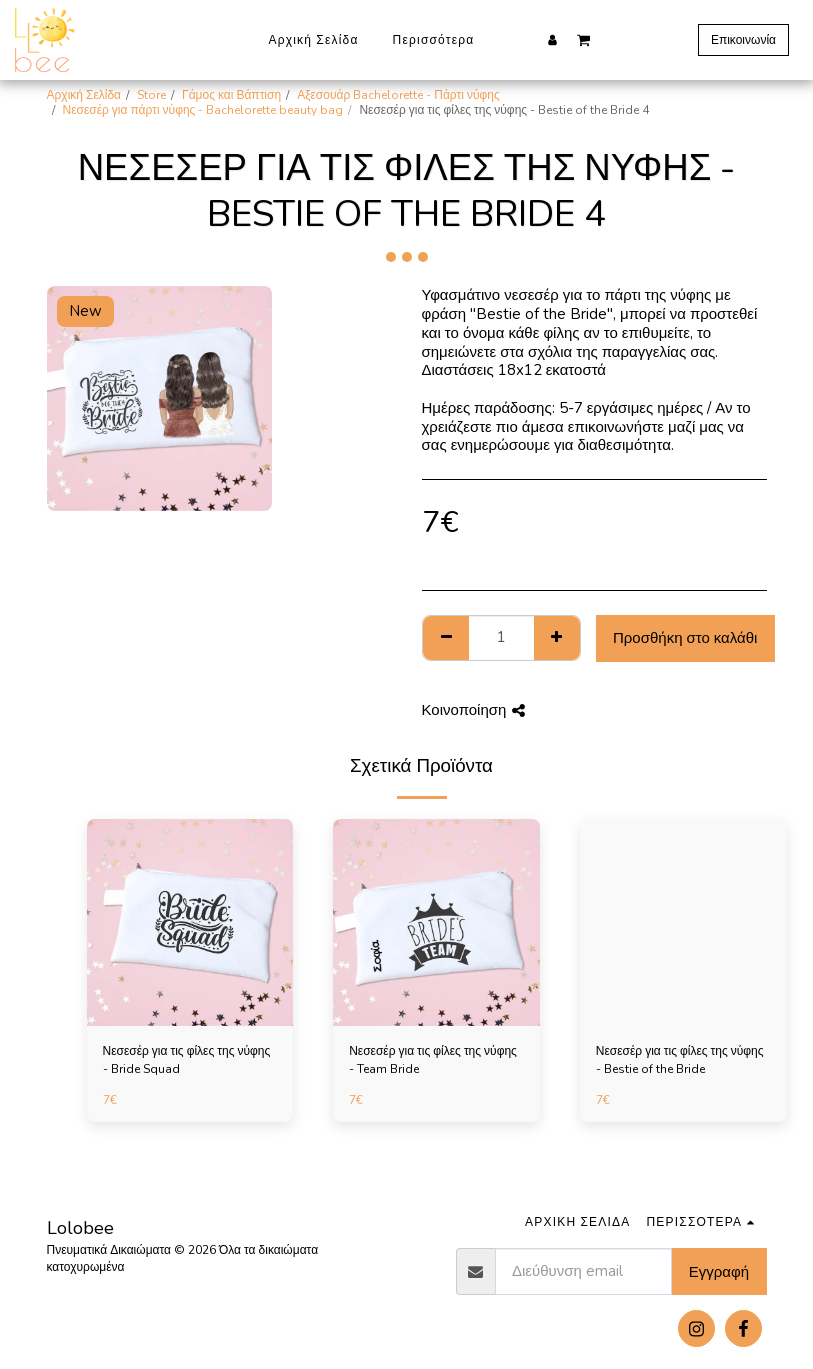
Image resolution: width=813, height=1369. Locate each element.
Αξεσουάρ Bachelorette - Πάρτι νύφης (398, 95)
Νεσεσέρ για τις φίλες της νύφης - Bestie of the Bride (680, 1060)
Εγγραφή (719, 1272)
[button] (583, 39)
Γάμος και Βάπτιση (231, 95)
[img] (190, 922)
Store (151, 95)
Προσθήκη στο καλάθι (685, 638)
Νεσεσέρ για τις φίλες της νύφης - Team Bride (433, 1060)
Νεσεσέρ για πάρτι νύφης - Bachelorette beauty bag (203, 110)
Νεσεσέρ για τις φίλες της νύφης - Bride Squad (187, 1060)
